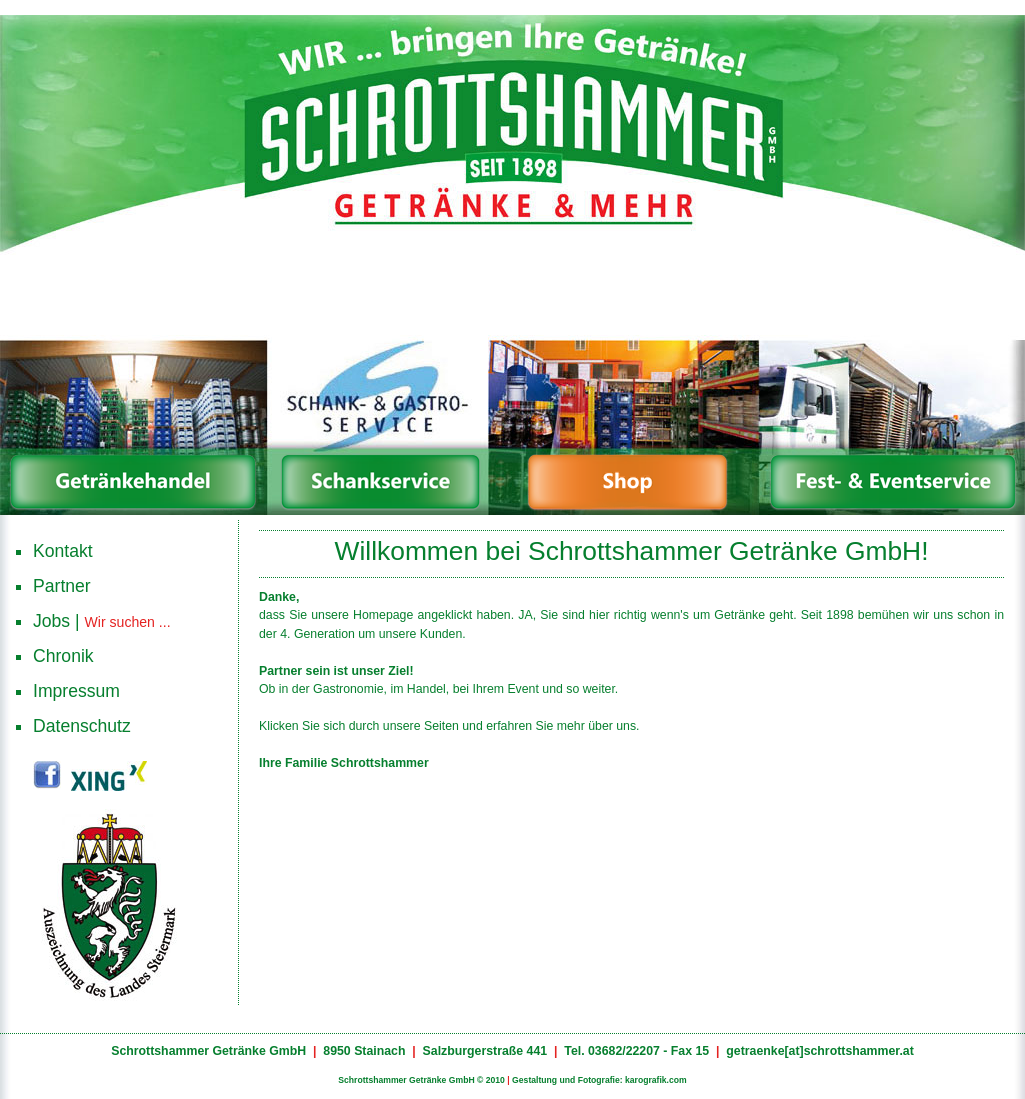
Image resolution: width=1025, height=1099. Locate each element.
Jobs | (102, 620)
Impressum (76, 691)
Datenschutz (82, 726)
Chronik (63, 656)
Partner (62, 586)
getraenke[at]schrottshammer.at (820, 1051)
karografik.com (656, 1080)
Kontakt (63, 551)
